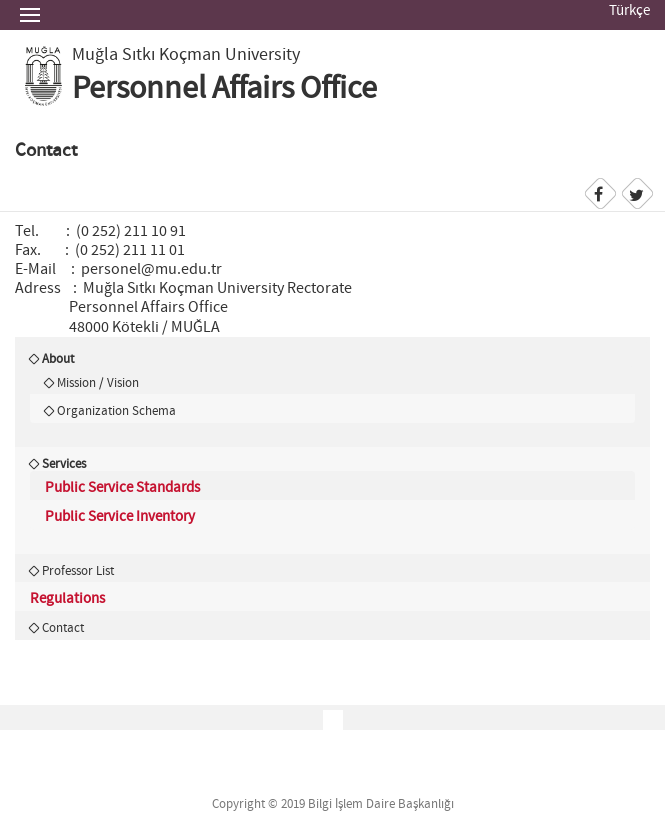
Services (64, 464)
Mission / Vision (98, 383)
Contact (63, 628)
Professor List (78, 571)
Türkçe (629, 11)
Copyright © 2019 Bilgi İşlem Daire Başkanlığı (333, 804)
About (58, 359)
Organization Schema (116, 411)
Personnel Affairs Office (224, 89)
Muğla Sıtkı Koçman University (186, 55)
